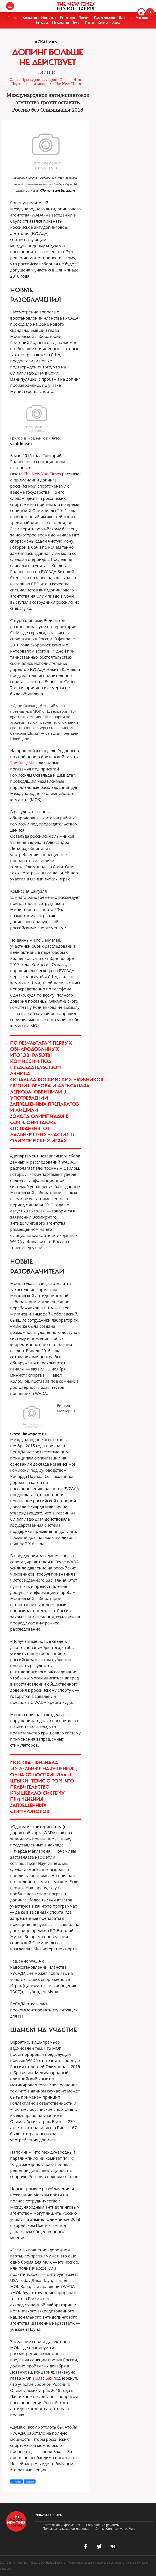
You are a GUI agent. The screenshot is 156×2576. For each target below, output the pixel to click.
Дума (116, 23)
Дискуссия (30, 17)
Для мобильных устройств (115, 2528)
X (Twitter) (16, 2481)
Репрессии (67, 17)
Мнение (13, 17)
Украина (142, 17)
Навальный (60, 23)
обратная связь (48, 2515)
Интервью (48, 17)
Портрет (85, 17)
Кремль (103, 23)
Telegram (29, 2481)
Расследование (104, 17)
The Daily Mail (23, 763)
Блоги (123, 17)
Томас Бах (42, 2378)
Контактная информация (61, 2525)
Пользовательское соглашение (66, 2528)
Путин (89, 23)
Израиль (42, 23)
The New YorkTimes (42, 474)
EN (141, 12)
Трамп (77, 23)
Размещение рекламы (102, 2525)
